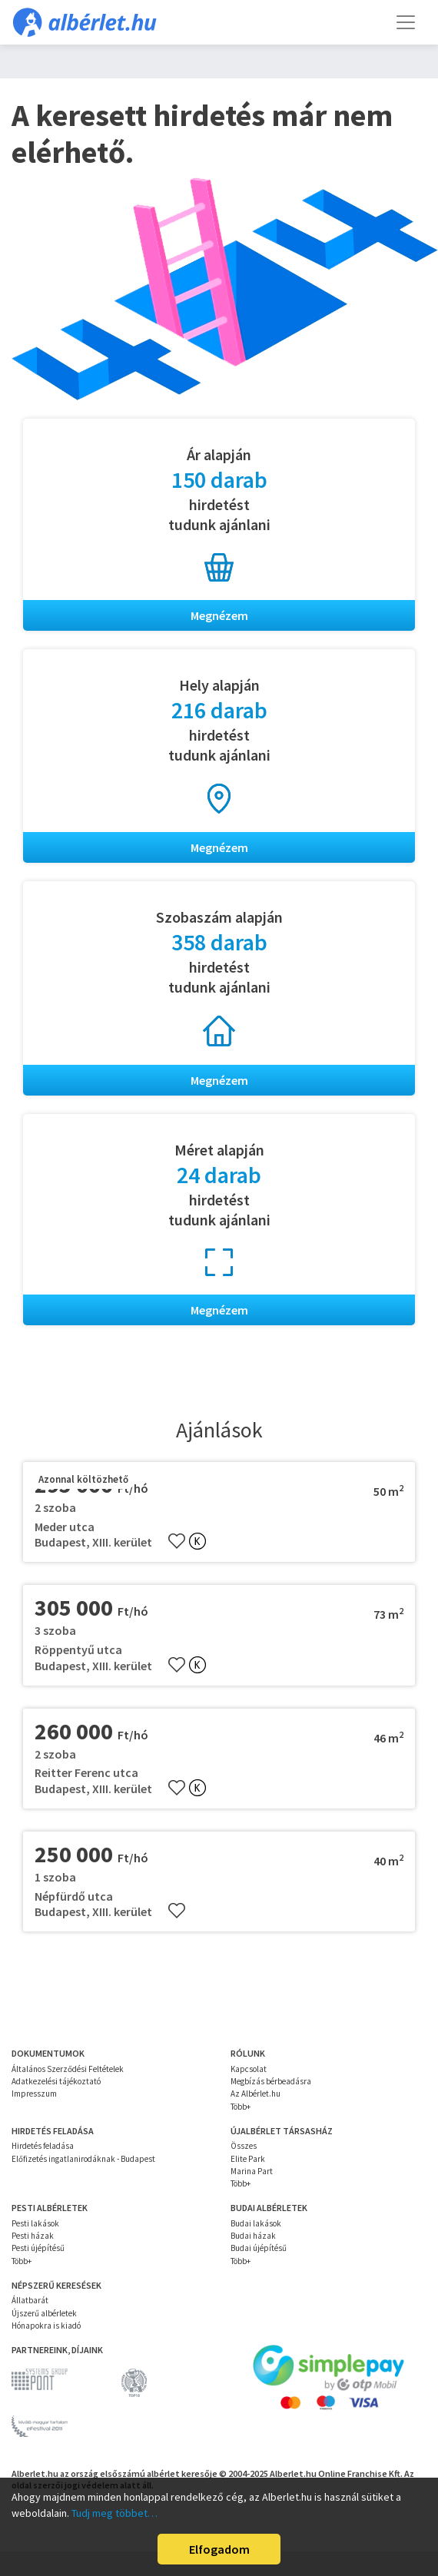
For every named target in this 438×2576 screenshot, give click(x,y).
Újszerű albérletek (44, 2313)
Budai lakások (256, 2223)
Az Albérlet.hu (255, 2093)
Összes (244, 2145)
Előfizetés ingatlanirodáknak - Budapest (83, 2158)
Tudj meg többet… (114, 2513)
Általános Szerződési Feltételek (68, 2069)
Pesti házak (33, 2235)
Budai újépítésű (259, 2248)
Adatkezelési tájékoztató (56, 2081)
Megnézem (219, 615)
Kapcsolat (249, 2069)
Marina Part (252, 2171)
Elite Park (248, 2158)
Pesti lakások (35, 2223)
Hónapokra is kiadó (46, 2325)
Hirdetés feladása (43, 2145)
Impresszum (34, 2093)
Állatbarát (30, 2300)
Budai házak (253, 2235)
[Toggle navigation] (405, 22)
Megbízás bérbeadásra (271, 2081)
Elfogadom (219, 2549)
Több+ (241, 2106)
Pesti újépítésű (38, 2248)
